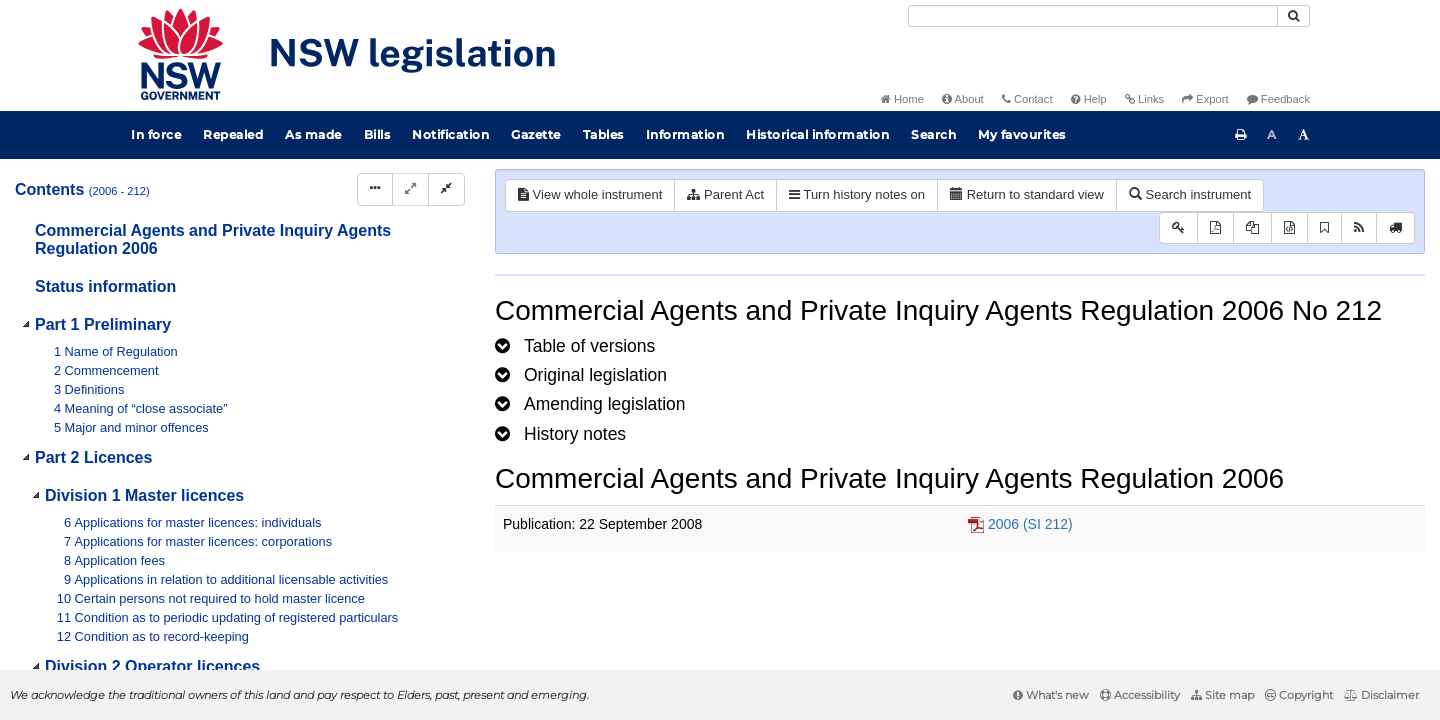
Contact (1027, 99)
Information (685, 134)
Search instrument (1190, 194)
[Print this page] (1241, 135)
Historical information (817, 134)
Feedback (1278, 99)
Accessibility (1140, 695)
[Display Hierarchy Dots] (375, 189)
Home (902, 99)
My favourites (1022, 134)
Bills (377, 134)
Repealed (233, 134)
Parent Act (725, 194)
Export (1205, 99)
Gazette (536, 134)
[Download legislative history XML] (1289, 228)
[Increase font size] (1304, 135)
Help (1089, 99)
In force (156, 134)
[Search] (1093, 16)
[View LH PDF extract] (1252, 228)
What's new (1051, 695)
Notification (450, 134)
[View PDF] (1215, 228)
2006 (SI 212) (1030, 524)
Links (1144, 99)
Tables (603, 134)
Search (933, 134)
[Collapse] (446, 189)
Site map (1222, 695)
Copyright (1299, 695)
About (963, 99)
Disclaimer (1381, 695)
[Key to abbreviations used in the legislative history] (1178, 228)
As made (313, 134)
